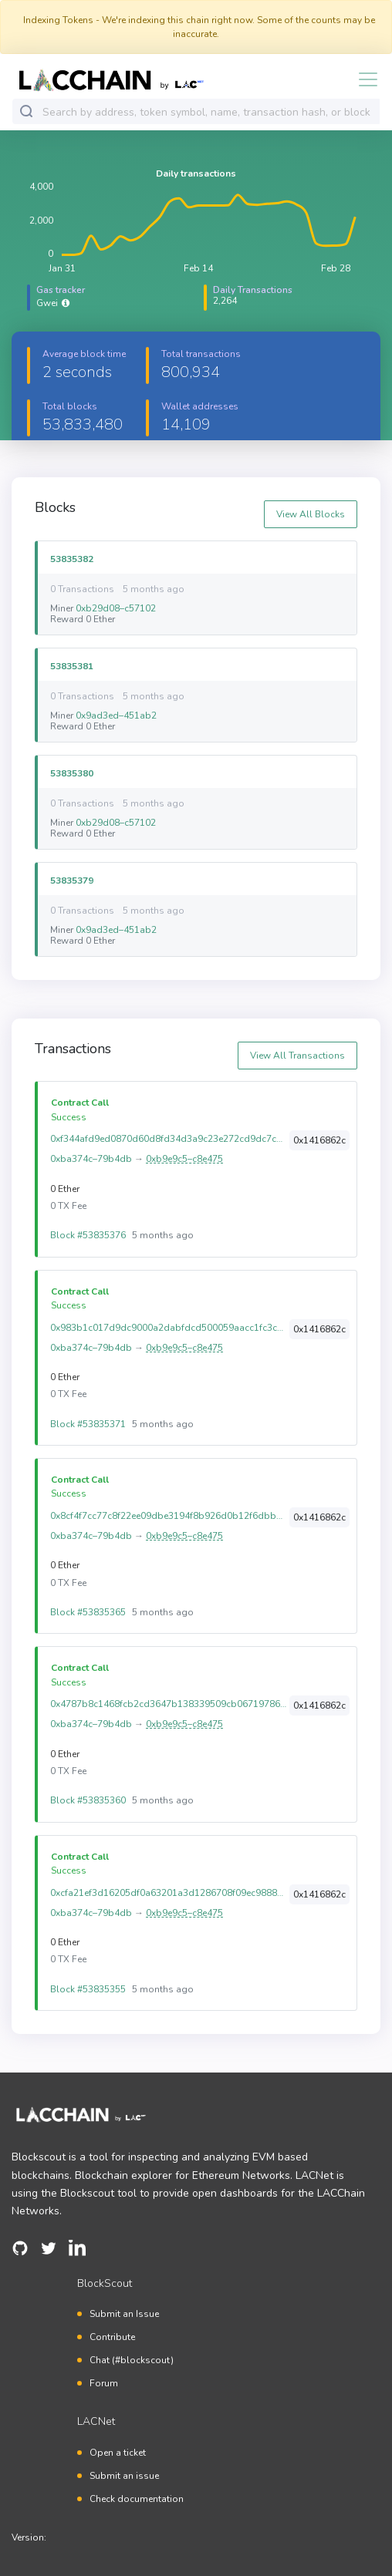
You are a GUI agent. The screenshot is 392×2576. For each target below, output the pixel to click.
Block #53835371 (88, 1424)
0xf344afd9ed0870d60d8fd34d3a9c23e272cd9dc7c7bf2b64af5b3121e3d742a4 (168, 1139)
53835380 (71, 773)
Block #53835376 (88, 1235)
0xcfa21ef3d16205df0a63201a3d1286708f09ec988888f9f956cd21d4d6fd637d (168, 1893)
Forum (104, 2383)
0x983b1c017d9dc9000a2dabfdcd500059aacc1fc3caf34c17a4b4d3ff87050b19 (168, 1328)
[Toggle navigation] (363, 79)
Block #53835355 (88, 1989)
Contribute (112, 2337)
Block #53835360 (88, 1800)
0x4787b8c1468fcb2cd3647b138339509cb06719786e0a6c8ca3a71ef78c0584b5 (168, 1704)
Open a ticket (118, 2452)
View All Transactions (297, 1055)
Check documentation (137, 2499)
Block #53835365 (88, 1612)
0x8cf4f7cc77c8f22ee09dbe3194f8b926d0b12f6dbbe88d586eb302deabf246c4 (168, 1516)
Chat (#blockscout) (132, 2360)
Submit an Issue (124, 2314)
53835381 (71, 666)
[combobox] (207, 112)
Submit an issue (124, 2476)
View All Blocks (310, 514)
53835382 (71, 558)
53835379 (71, 880)
